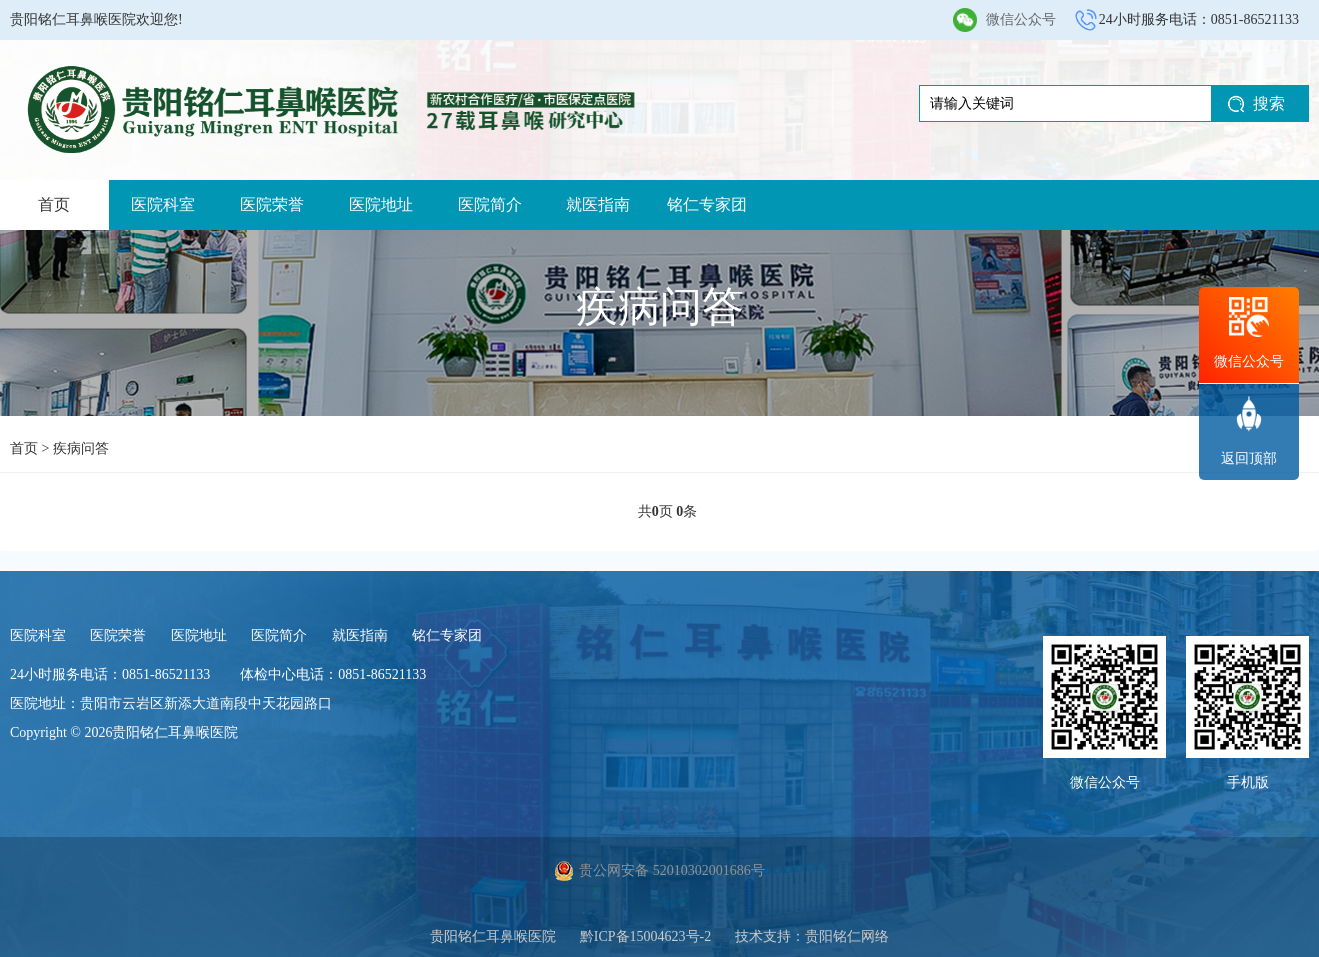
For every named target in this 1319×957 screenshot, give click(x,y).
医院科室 (163, 204)
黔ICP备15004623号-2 (645, 936)
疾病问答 (81, 448)
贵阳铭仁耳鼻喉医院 (493, 936)
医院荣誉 (272, 204)
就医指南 (598, 204)
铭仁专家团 (707, 204)
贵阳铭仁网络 (847, 936)
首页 (54, 204)
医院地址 (381, 204)
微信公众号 (1021, 19)
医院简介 (490, 204)
